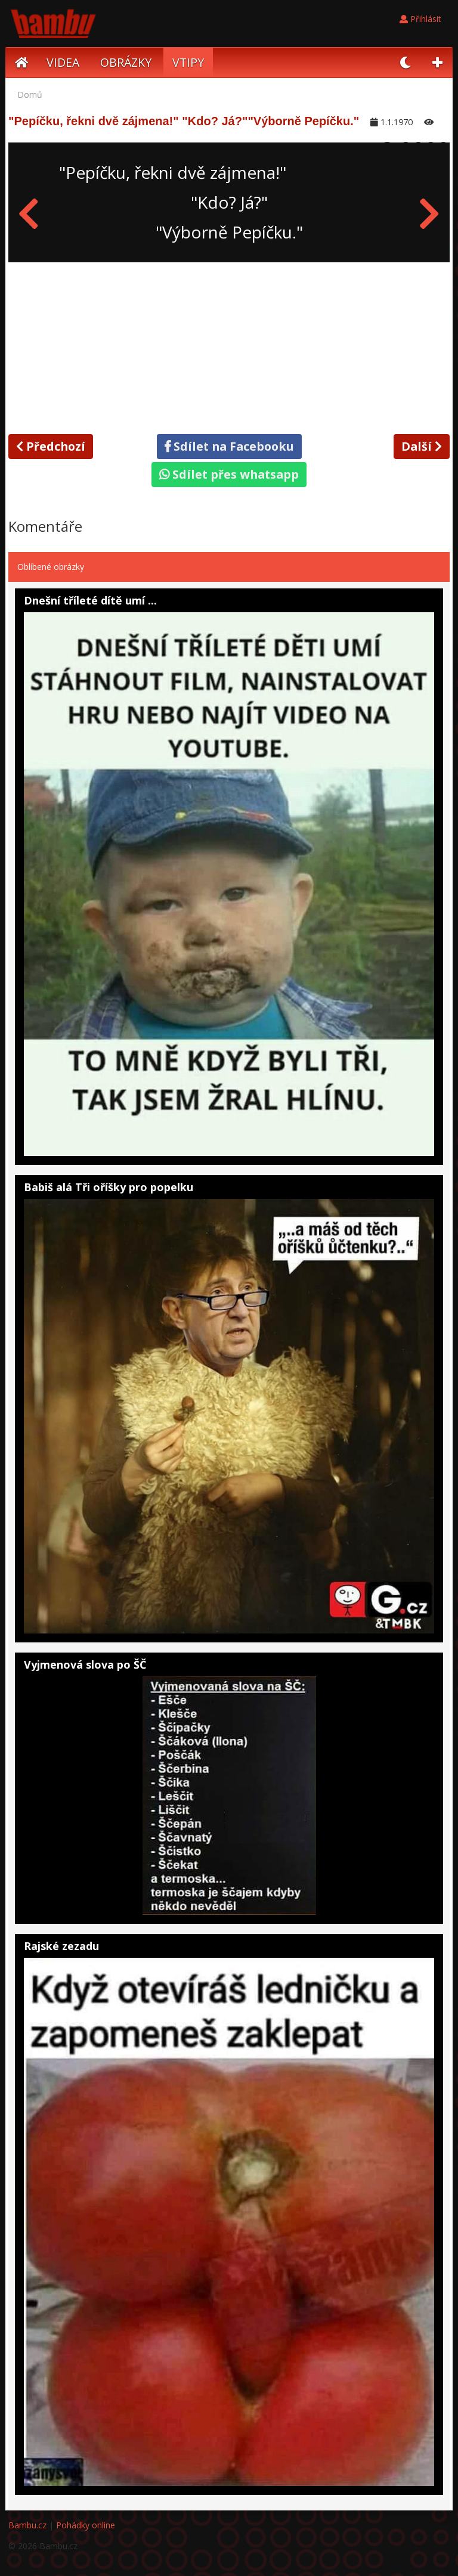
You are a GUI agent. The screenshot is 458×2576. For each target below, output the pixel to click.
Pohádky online (85, 2525)
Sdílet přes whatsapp (229, 474)
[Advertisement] (229, 345)
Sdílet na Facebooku (229, 446)
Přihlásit (420, 18)
